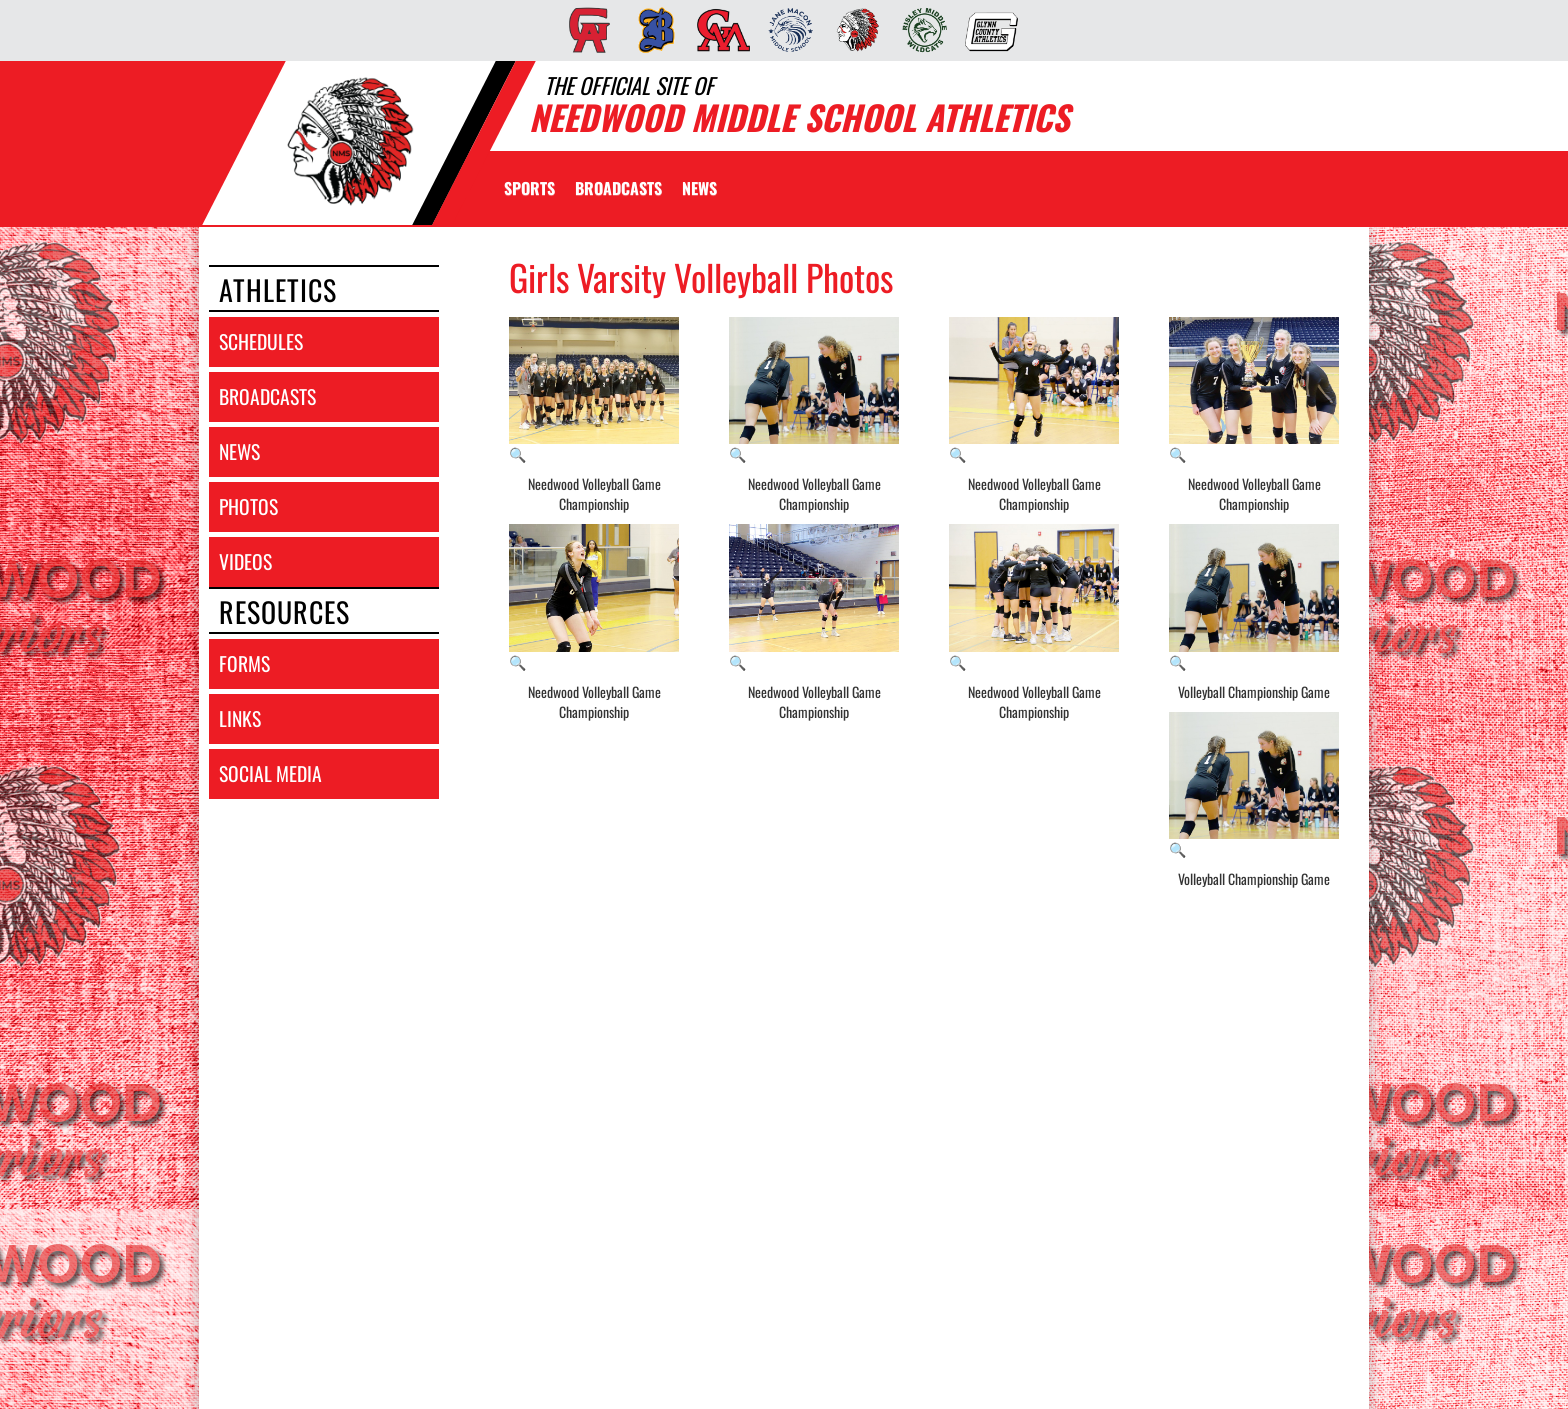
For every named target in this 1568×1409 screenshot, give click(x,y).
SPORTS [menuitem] (529, 188)
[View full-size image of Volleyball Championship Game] (1254, 598)
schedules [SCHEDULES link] (261, 341)
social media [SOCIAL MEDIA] (270, 773)
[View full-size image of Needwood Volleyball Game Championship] (594, 391)
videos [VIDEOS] (245, 561)
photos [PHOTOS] (248, 506)
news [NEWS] (239, 451)
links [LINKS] (240, 718)
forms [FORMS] (244, 663)
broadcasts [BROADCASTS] (267, 396)
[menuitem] (583, 30)
